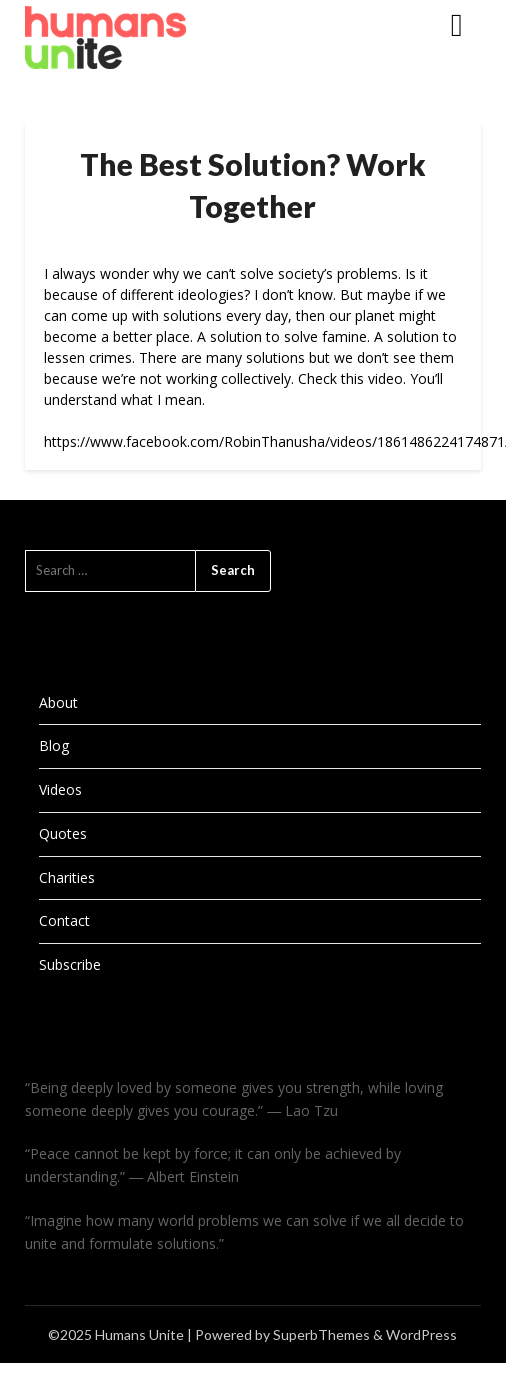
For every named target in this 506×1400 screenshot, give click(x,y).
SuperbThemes (321, 1334)
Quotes (63, 833)
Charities (67, 877)
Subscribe (70, 964)
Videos (60, 789)
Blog (54, 745)
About (58, 702)
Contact (64, 920)
